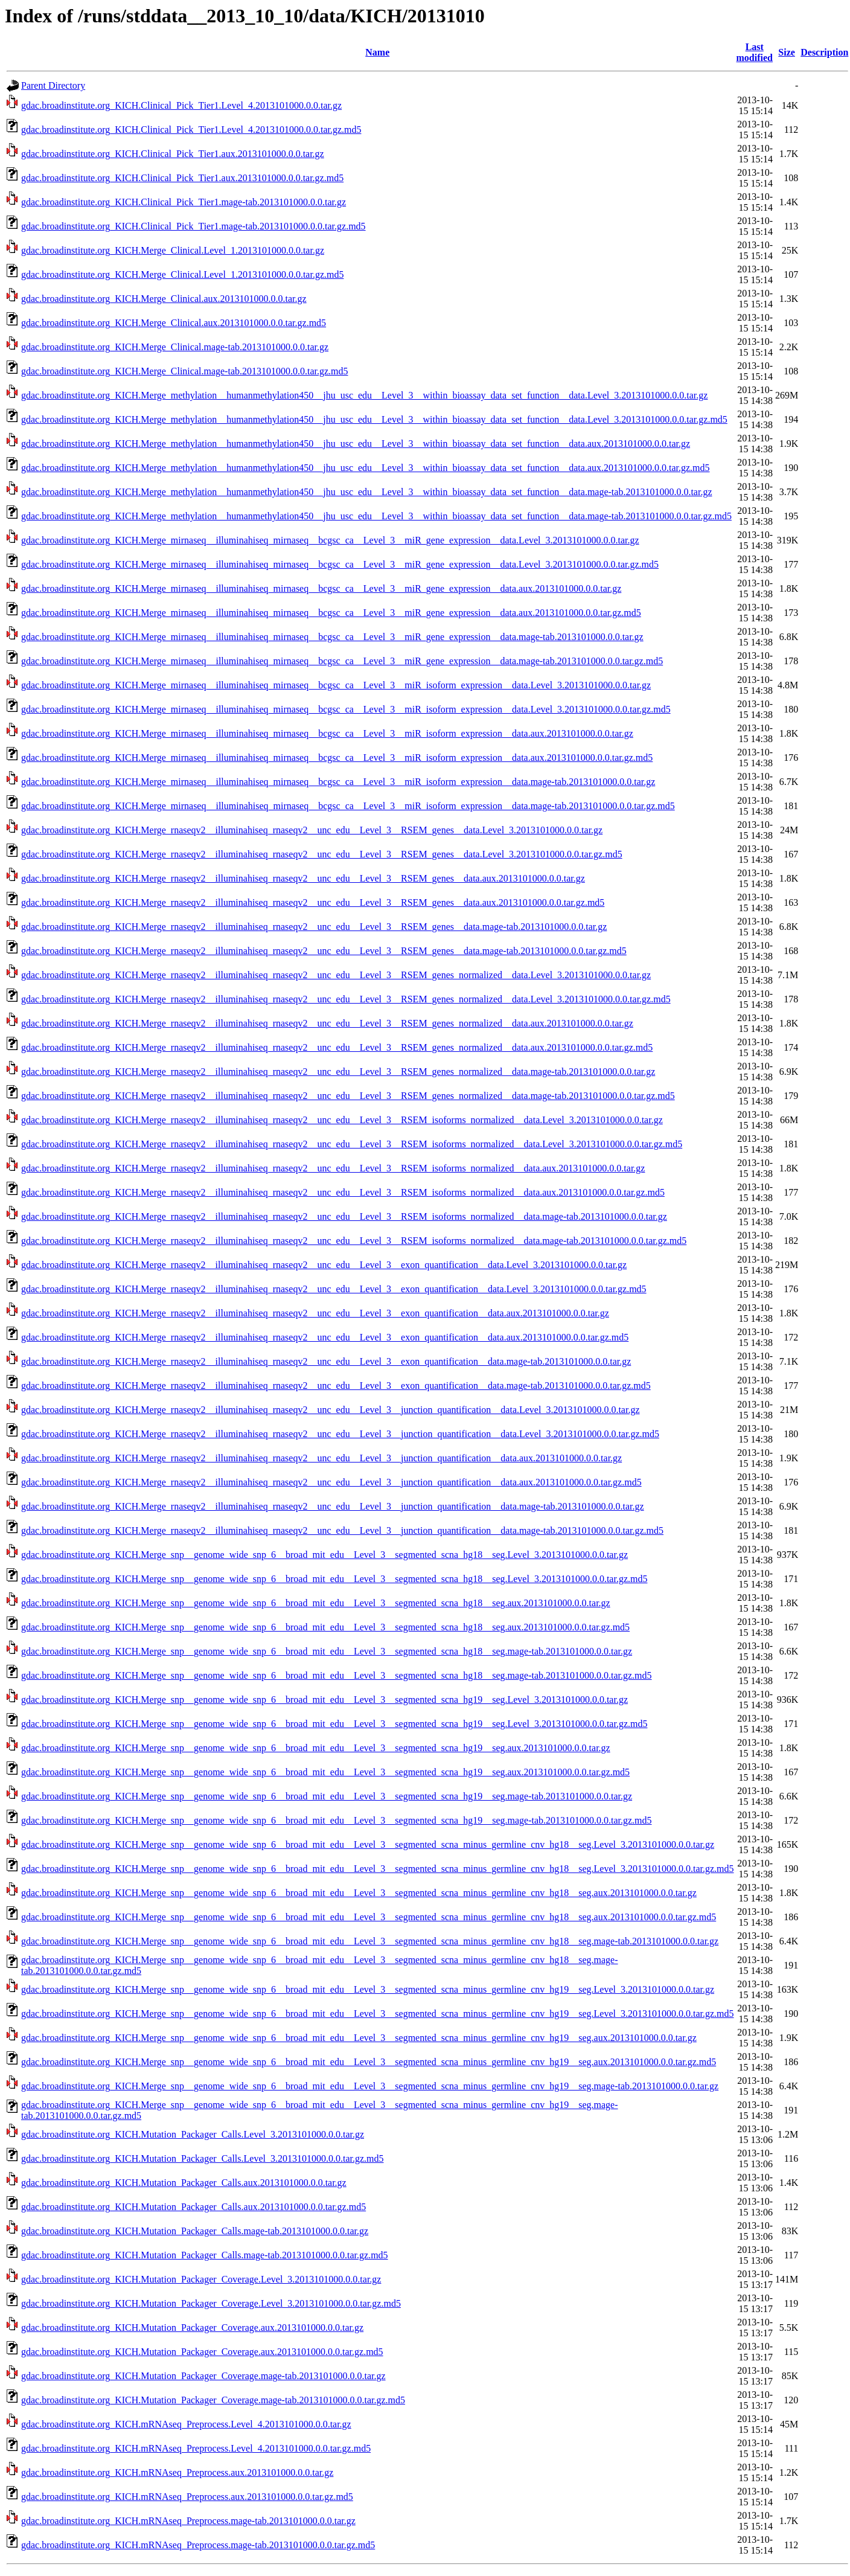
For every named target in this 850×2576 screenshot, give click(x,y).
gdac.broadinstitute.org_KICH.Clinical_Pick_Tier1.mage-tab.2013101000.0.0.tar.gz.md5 (193, 226)
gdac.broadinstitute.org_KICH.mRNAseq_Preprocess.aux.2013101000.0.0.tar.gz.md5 (187, 2496)
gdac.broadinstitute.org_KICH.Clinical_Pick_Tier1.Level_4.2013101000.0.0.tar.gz (181, 105)
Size (786, 52)
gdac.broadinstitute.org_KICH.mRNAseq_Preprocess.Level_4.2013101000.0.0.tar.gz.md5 (196, 2448)
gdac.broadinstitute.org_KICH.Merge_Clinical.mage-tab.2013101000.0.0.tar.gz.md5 (184, 371)
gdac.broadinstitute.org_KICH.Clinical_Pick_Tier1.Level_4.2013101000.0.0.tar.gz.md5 (191, 129)
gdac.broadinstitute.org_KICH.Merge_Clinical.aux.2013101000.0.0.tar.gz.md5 (173, 323)
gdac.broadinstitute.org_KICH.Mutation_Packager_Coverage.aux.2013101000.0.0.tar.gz (192, 2327)
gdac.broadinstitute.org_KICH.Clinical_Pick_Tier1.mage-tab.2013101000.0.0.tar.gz (183, 202)
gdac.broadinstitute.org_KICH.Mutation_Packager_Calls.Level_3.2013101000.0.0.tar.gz (192, 2134)
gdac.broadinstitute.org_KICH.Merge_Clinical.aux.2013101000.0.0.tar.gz (164, 298)
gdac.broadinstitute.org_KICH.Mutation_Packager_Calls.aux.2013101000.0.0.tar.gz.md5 (193, 2207)
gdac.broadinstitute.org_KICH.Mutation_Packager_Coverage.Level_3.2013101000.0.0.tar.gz (201, 2279)
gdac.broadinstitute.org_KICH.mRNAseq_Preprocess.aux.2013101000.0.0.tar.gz (177, 2472)
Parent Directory (53, 85)
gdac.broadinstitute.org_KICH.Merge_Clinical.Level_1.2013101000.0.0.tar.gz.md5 (182, 274)
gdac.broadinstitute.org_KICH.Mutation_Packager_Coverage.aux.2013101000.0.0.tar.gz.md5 (202, 2352)
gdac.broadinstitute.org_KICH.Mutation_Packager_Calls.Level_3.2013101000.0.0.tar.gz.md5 (202, 2158)
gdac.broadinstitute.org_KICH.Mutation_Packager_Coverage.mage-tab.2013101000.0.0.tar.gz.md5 (213, 2400)
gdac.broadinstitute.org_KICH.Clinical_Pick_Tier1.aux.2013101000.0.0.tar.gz (172, 154)
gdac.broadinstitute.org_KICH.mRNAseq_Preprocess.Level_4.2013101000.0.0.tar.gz (186, 2424)
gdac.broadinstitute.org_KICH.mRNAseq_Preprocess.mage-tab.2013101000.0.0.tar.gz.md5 (198, 2545)
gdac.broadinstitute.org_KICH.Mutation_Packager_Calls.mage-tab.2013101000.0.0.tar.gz (194, 2231)
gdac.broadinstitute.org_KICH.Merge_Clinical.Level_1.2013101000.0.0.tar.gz (172, 250)
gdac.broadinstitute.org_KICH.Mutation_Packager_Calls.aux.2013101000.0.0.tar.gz (184, 2182)
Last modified (755, 52)
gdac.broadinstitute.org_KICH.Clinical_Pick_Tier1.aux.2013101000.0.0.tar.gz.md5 (182, 178)
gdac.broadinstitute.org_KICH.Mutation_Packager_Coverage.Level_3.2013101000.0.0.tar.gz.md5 (211, 2303)
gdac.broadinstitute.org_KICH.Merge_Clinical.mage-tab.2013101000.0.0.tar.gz (174, 347)
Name (377, 52)
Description (824, 52)
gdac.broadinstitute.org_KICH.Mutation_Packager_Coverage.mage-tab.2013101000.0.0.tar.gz (203, 2376)
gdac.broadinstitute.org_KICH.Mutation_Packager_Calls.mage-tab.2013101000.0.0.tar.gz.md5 (204, 2255)
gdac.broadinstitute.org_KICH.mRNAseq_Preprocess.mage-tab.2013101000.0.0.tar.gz (188, 2521)
